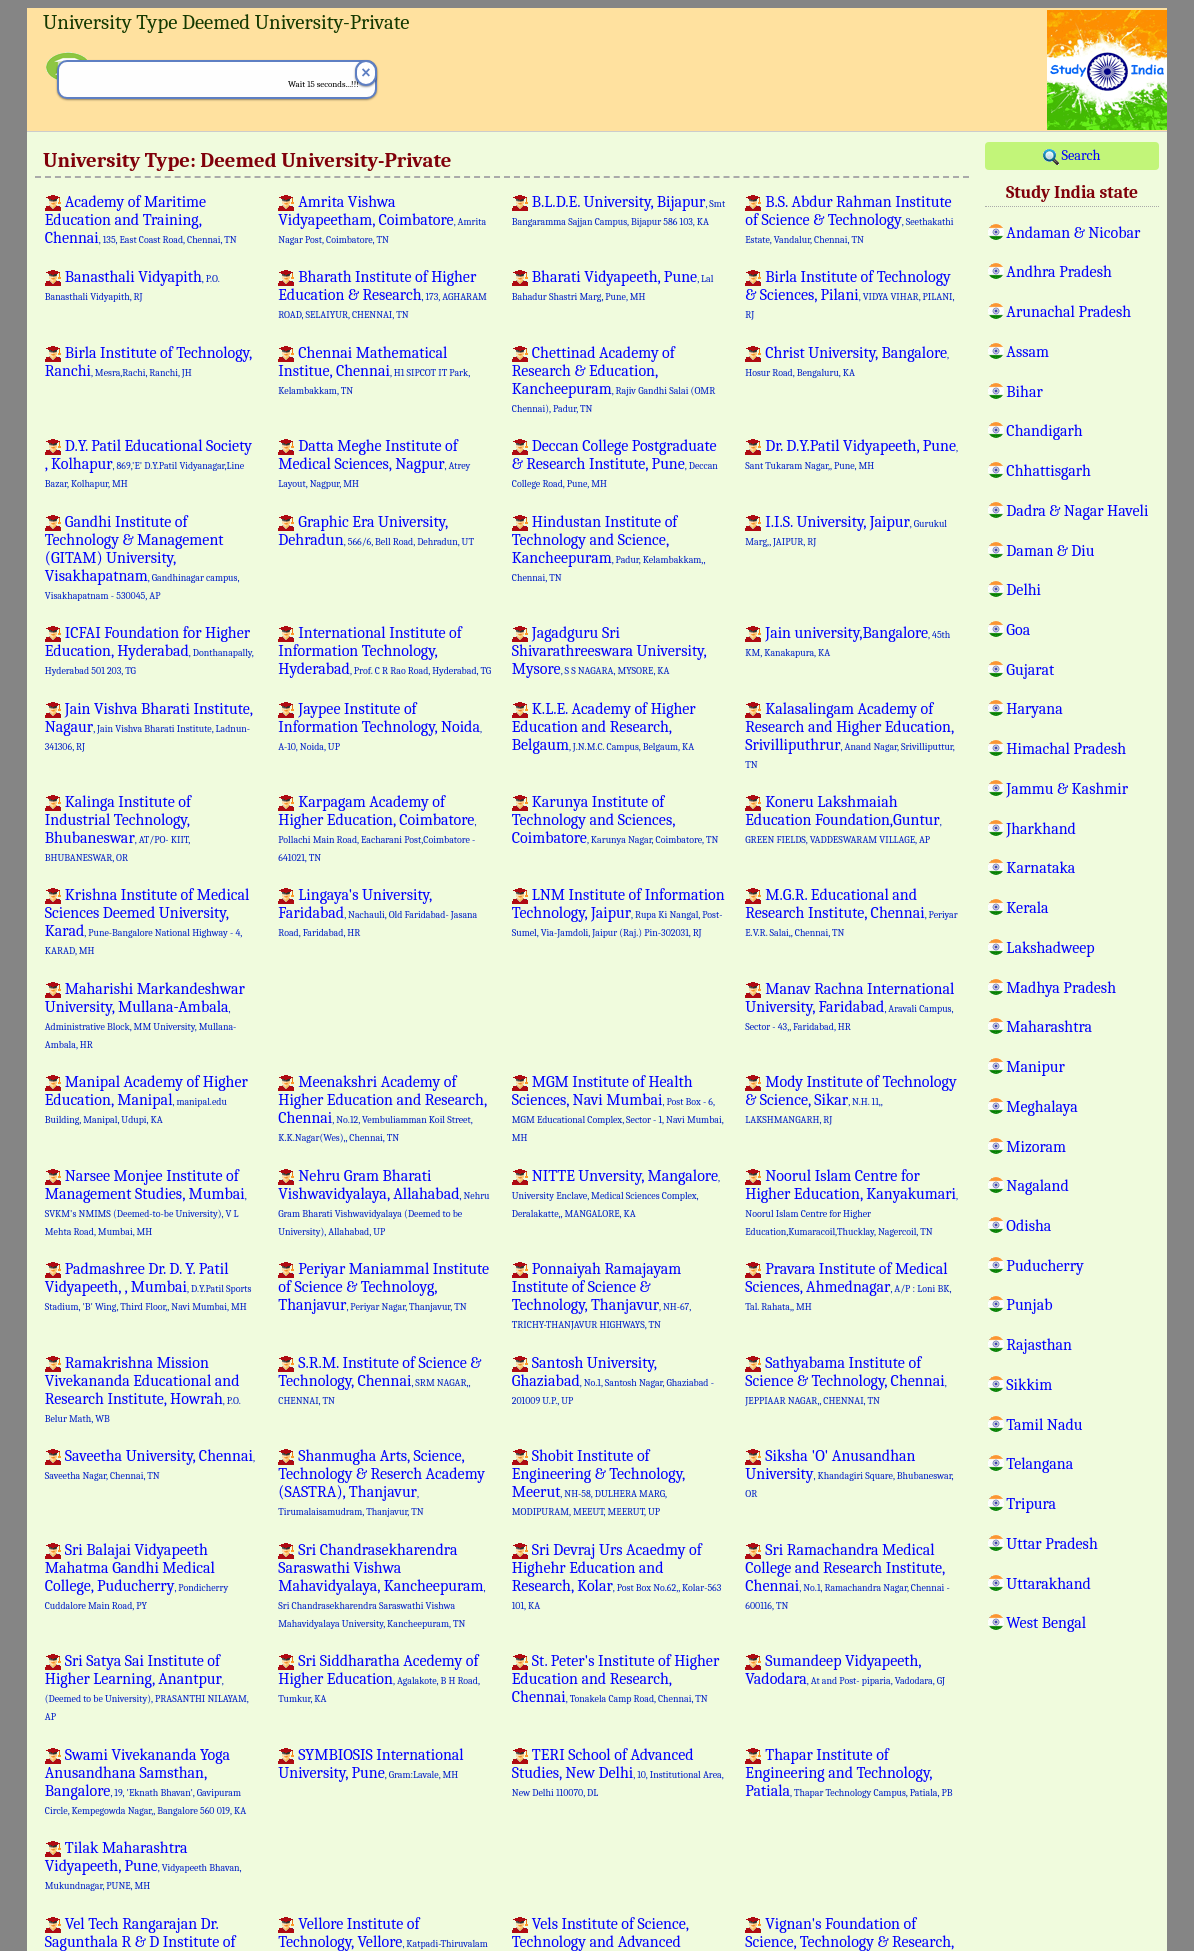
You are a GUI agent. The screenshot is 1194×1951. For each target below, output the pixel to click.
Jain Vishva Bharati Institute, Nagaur (149, 726)
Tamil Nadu (1044, 1424)
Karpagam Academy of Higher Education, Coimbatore (377, 828)
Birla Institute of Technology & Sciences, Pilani (849, 294)
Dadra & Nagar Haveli (1077, 510)
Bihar (1024, 391)
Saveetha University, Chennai (150, 1464)
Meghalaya (1041, 1106)
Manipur (1035, 1066)
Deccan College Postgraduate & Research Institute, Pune (615, 463)
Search (1071, 156)
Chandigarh (1044, 430)
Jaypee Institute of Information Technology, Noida (379, 726)
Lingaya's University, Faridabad (377, 912)
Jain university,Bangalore (847, 641)
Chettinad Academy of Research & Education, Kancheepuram (613, 379)
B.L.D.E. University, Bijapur (618, 210)
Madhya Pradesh (1061, 987)
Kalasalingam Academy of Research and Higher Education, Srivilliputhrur (849, 735)
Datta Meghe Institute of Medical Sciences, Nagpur (374, 463)
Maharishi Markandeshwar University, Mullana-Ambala (145, 1015)
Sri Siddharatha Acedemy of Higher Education (378, 1678)
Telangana (1039, 1463)
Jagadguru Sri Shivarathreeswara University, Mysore (609, 651)
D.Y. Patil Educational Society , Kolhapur (148, 463)
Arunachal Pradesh (1068, 311)
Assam (1027, 351)
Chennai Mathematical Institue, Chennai (374, 370)
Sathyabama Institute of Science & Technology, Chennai (845, 1380)
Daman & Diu (1050, 550)
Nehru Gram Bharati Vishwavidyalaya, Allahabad (383, 1202)
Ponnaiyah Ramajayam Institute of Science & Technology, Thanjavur (601, 1295)
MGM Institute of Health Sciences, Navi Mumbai (618, 1108)
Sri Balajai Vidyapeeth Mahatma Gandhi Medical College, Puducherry (136, 1576)
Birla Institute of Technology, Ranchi (149, 362)
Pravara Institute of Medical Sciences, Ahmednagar (848, 1286)
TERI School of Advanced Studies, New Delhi (618, 1772)
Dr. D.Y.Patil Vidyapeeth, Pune (851, 454)
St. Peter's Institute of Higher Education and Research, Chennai (616, 1679)
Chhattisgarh (1048, 470)
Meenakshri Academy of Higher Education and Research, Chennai (382, 1108)
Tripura (1031, 1503)
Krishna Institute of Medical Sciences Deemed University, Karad (147, 921)
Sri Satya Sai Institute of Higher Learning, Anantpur (147, 1687)
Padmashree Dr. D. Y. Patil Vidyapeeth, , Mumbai (148, 1286)
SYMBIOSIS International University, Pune (370, 1764)
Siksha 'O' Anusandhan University (849, 1473)
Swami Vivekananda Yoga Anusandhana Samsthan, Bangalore (145, 1781)
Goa (1018, 629)
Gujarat (1030, 669)
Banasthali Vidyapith (132, 285)
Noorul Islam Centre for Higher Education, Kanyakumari (851, 1202)
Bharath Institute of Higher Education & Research (382, 294)
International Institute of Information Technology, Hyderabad (384, 651)
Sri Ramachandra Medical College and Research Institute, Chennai (847, 1576)
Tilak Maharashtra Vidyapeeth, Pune (143, 1865)
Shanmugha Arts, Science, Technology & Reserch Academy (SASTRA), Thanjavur (381, 1482)
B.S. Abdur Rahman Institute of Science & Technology (849, 219)
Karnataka (1040, 867)
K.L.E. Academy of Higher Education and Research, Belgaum (604, 727)
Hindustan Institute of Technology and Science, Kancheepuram (608, 548)
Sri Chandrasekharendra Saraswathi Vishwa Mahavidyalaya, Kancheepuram (381, 1585)
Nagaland (1037, 1185)
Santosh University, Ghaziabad (613, 1380)
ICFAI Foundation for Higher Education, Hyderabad (149, 650)
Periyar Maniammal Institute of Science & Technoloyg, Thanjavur (383, 1287)
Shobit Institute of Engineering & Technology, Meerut (599, 1482)
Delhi (1023, 589)
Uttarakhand (1048, 1583)
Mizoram (1036, 1146)
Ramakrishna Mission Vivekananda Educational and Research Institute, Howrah (143, 1389)
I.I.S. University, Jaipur (846, 530)
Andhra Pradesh (1058, 271)
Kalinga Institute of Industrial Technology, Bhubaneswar (118, 828)
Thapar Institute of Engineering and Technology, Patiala (848, 1773)
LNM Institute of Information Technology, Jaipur (618, 912)
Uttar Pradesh (1051, 1543)
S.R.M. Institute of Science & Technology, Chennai (379, 1380)
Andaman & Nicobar (1073, 232)
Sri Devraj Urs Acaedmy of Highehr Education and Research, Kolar (617, 1576)
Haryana (1034, 708)
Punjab (1029, 1304)
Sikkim (1029, 1384)
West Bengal (1046, 1622)
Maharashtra (1049, 1026)
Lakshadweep (1050, 947)
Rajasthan (1039, 1344)
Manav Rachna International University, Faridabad (849, 1006)
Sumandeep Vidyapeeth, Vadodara (845, 1670)
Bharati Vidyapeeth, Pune (613, 285)
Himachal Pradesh (1066, 748)
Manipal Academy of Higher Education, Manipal (146, 1099)
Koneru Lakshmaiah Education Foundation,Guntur (843, 819)
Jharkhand (1041, 828)
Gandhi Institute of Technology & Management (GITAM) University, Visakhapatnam (142, 557)
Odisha (1028, 1225)
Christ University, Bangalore (847, 361)
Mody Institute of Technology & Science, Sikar (850, 1099)
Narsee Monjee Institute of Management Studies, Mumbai (146, 1202)
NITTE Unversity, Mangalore (616, 1193)
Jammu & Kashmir (1067, 788)
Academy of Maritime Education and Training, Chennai (141, 220)
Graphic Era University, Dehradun (376, 531)
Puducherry (1044, 1265)
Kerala (1027, 907)
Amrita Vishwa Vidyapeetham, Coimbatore (382, 219)
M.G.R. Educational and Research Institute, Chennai (851, 912)
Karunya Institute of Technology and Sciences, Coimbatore (615, 820)
